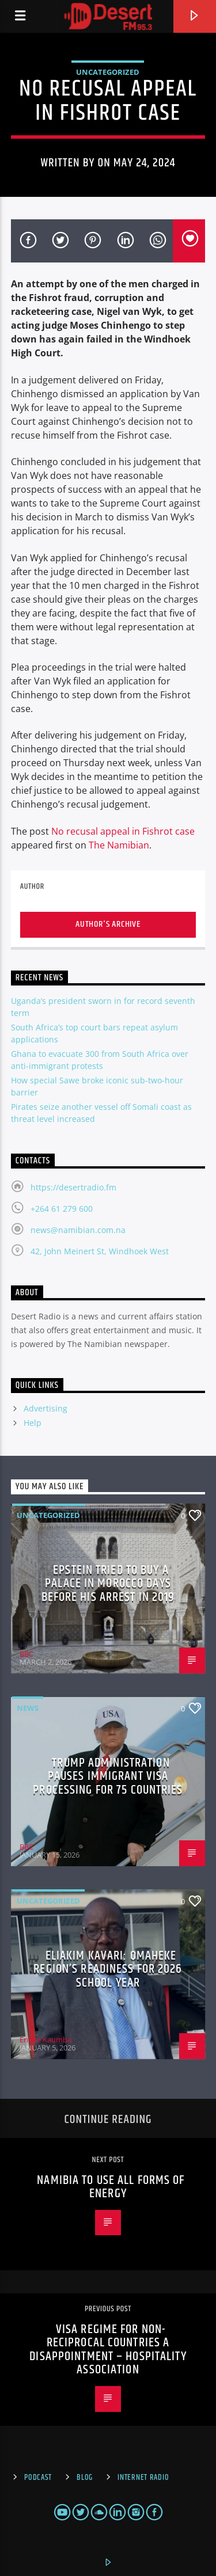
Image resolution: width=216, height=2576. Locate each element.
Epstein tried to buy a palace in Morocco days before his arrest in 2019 (108, 1583)
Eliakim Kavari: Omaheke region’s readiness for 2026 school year (107, 1969)
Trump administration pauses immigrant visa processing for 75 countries (108, 1776)
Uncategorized (107, 72)
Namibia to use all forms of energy (110, 2187)
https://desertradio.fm (73, 1187)
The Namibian (119, 845)
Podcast (38, 2477)
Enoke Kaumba (45, 2039)
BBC (26, 1654)
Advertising (45, 1408)
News (28, 1708)
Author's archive (108, 924)
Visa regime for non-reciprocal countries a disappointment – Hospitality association (107, 2349)
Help (32, 1422)
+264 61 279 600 (62, 1208)
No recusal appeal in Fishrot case (123, 831)
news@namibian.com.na (78, 1229)
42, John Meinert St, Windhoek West (100, 1251)
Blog (85, 2477)
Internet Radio (143, 2477)
